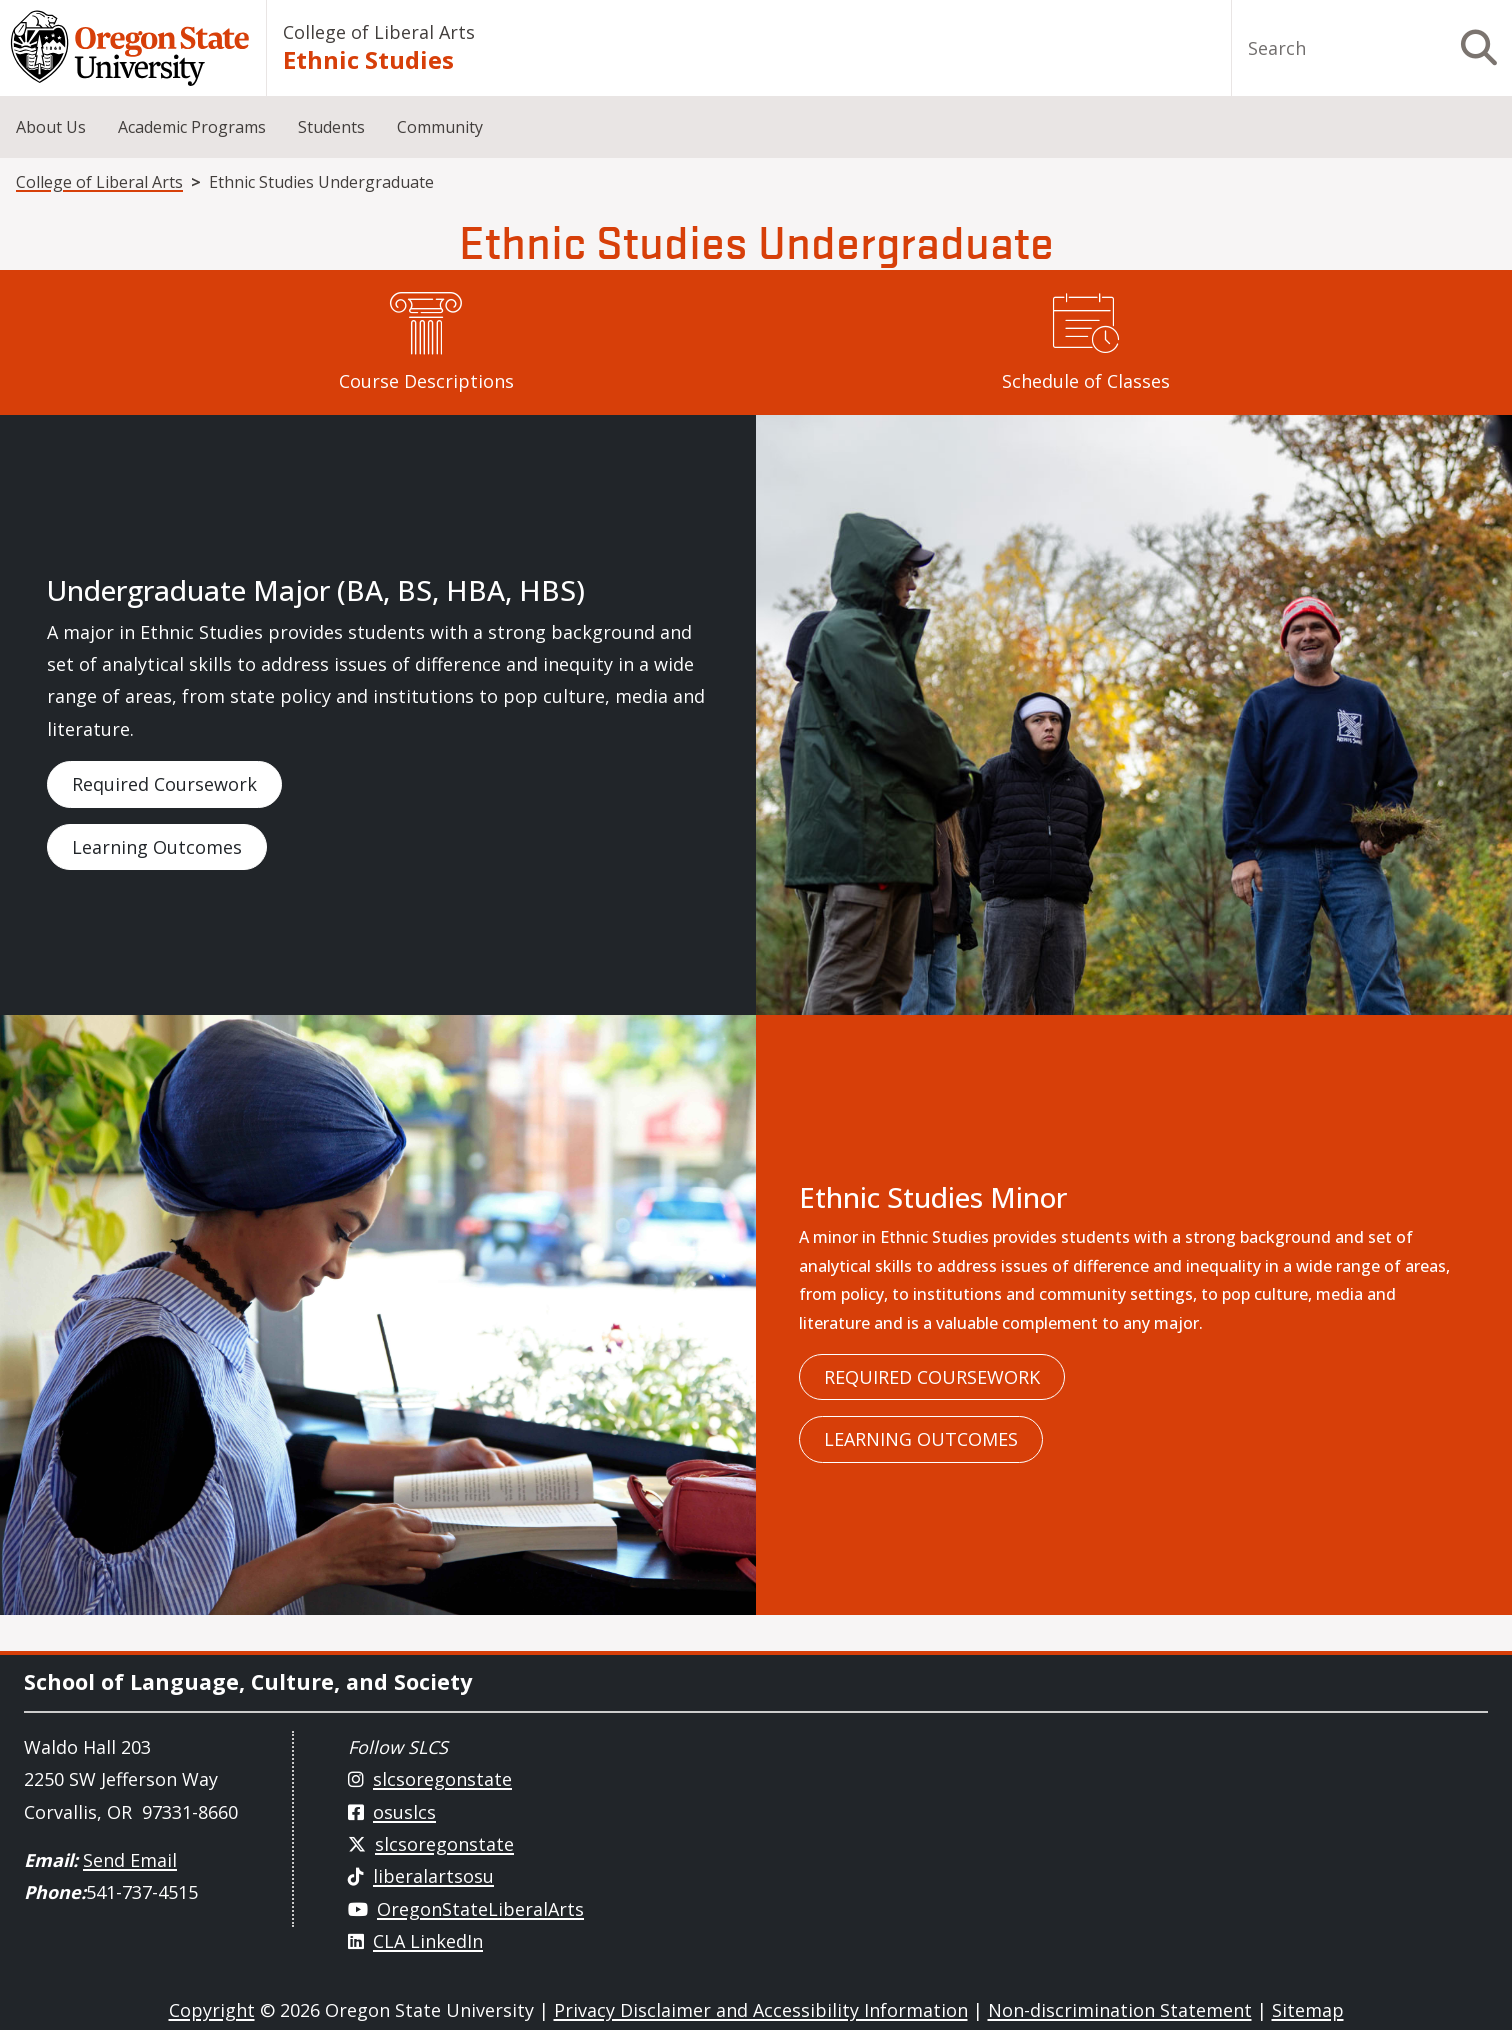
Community (440, 127)
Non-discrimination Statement (1120, 2010)
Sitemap (1308, 2010)
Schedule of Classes (1086, 381)
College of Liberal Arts (379, 32)
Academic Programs (192, 127)
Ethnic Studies (368, 59)
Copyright (212, 2010)
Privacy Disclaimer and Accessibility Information (761, 2010)
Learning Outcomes (157, 847)
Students (331, 127)
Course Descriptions (426, 381)
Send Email (130, 1860)
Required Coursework (164, 784)
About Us (51, 127)
